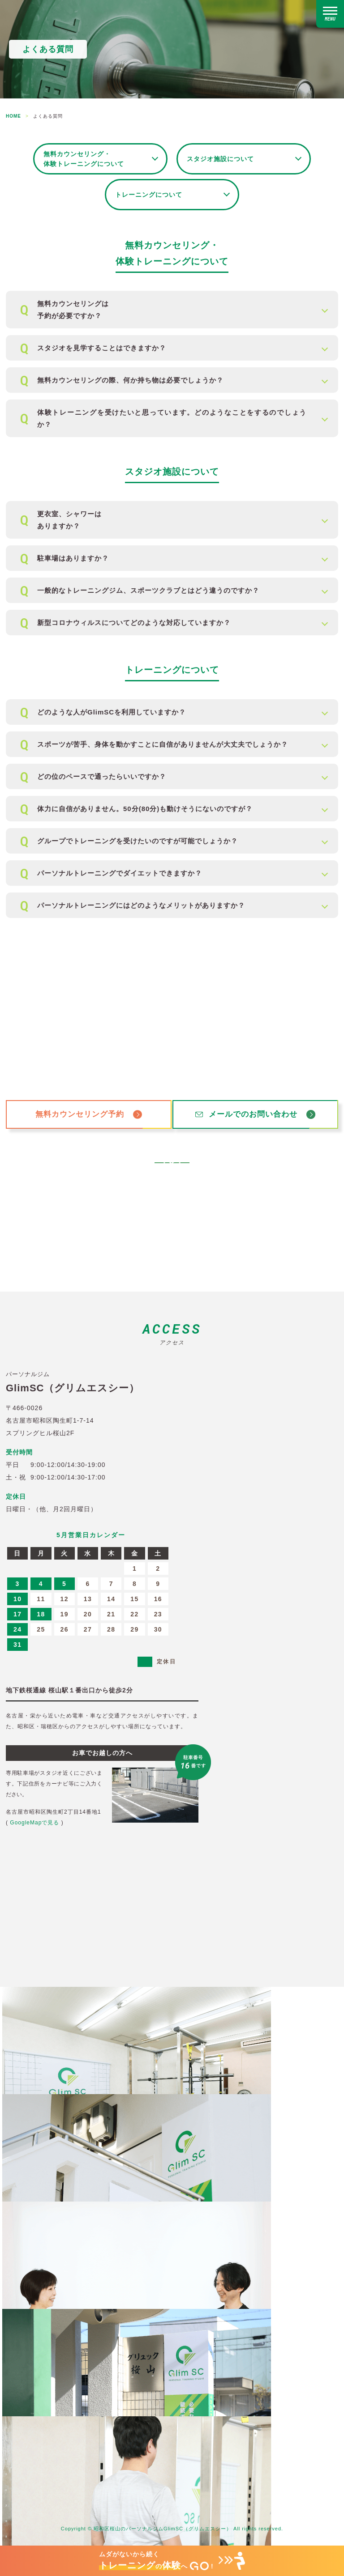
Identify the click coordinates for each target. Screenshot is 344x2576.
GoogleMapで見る (34, 1822)
